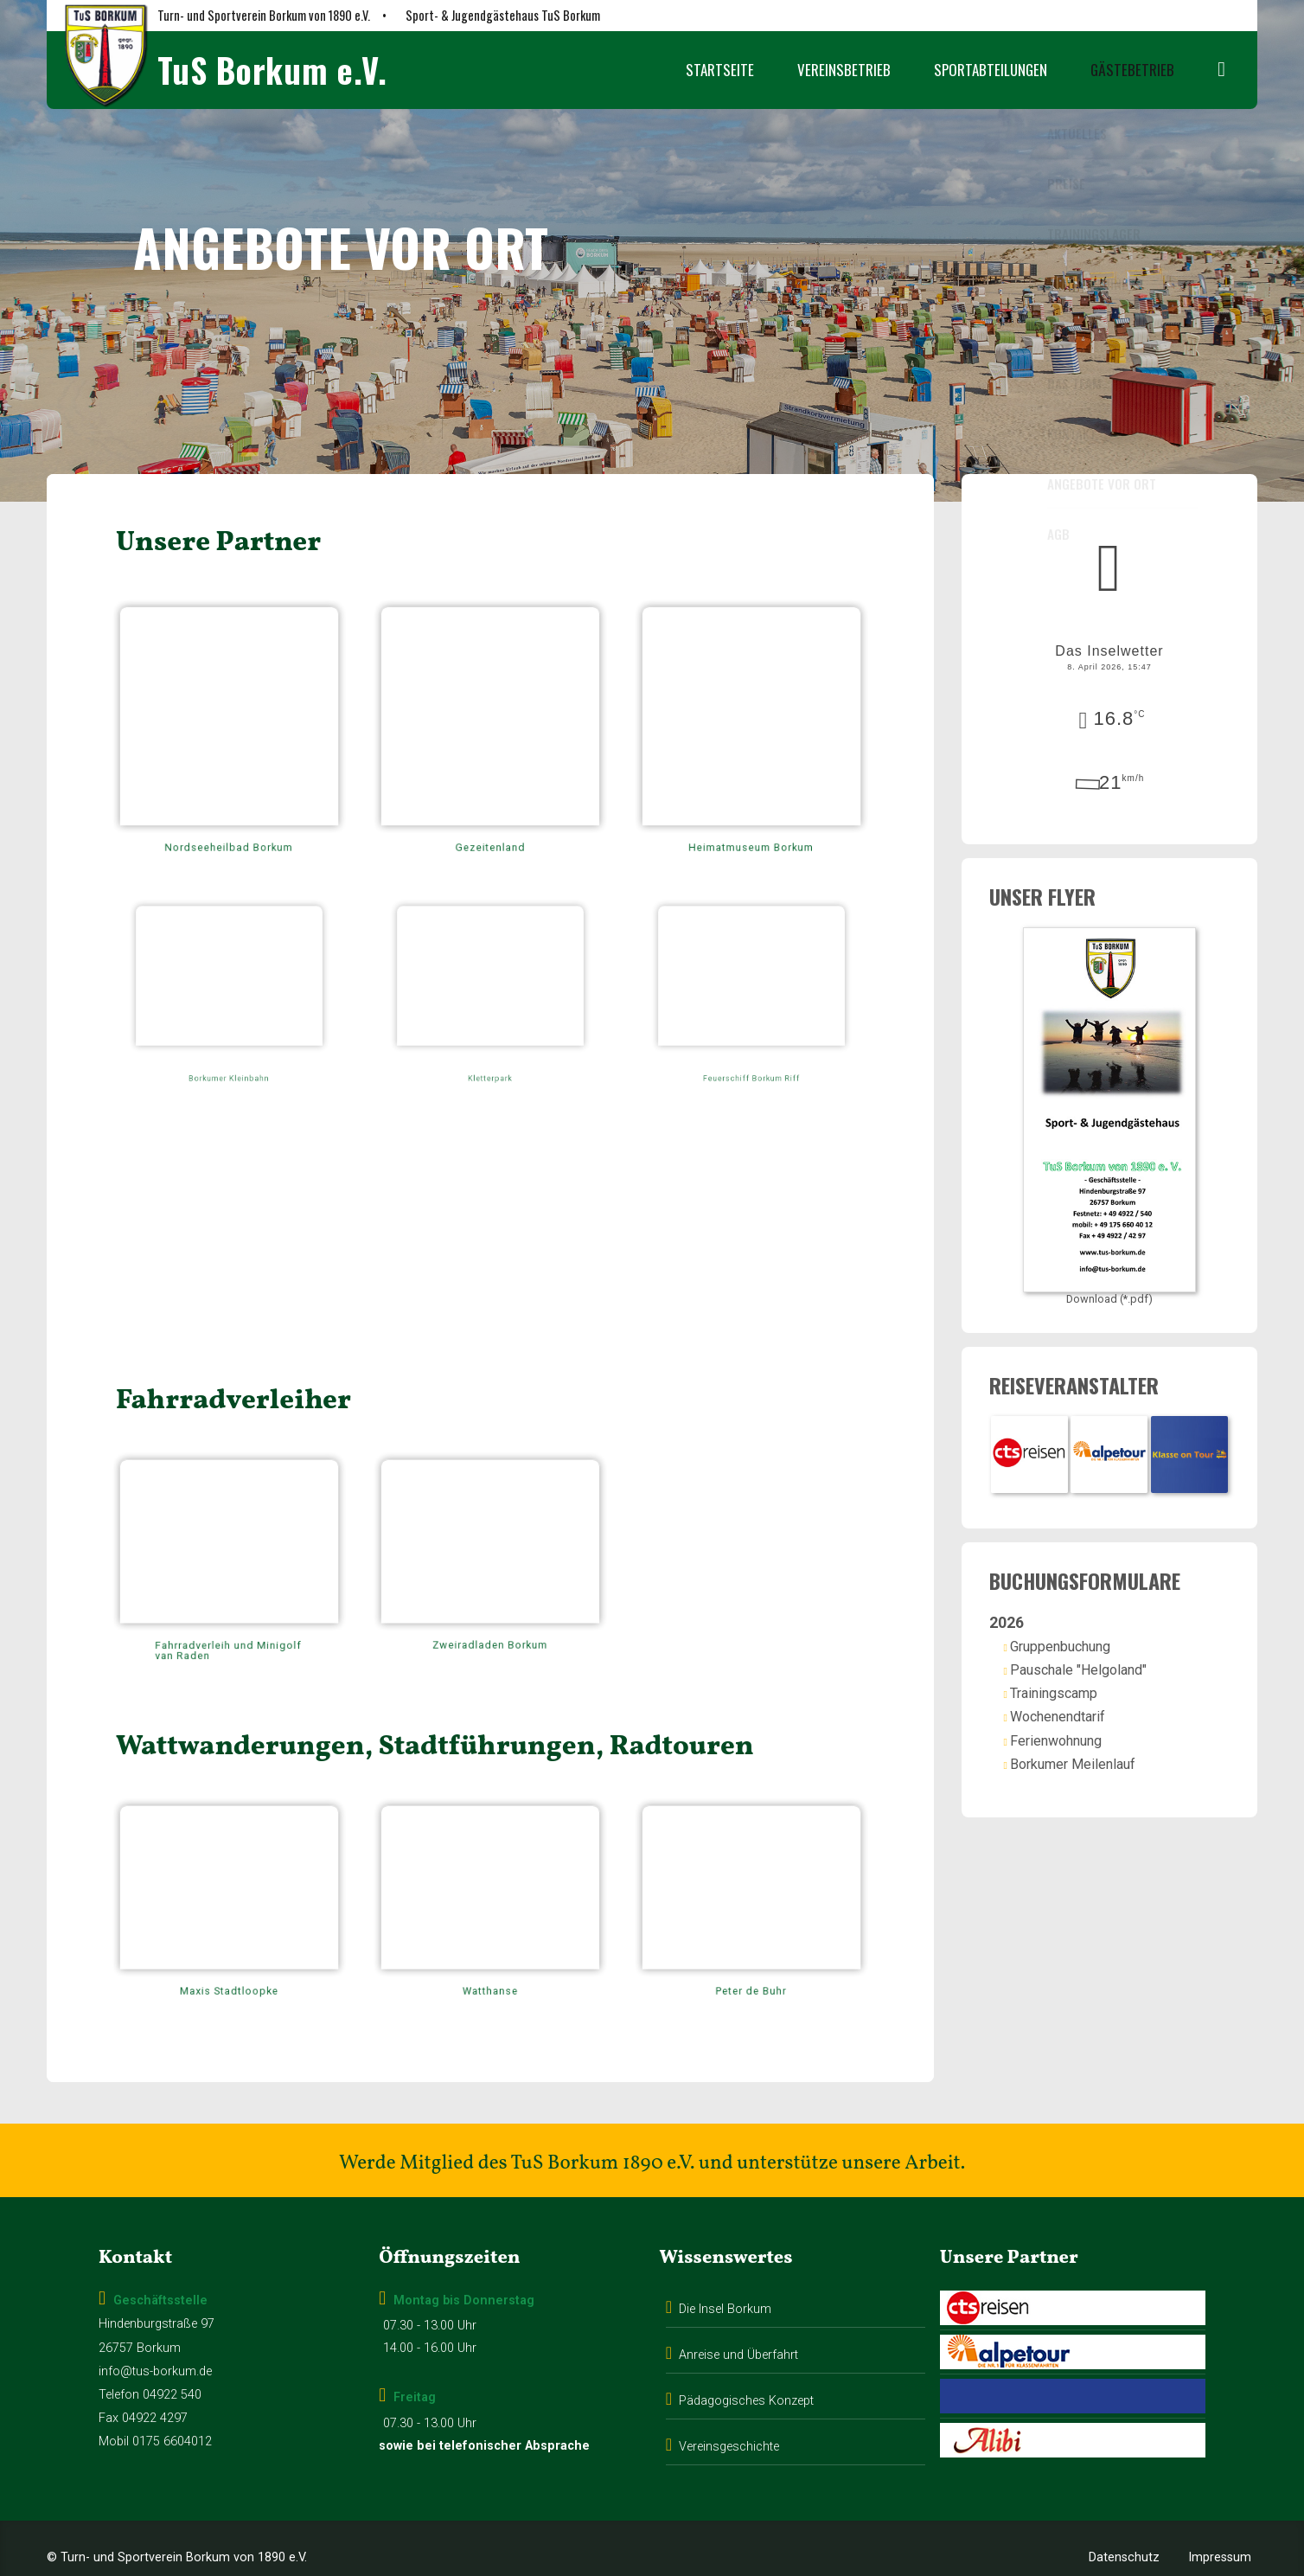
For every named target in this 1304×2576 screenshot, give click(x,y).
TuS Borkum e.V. (272, 69)
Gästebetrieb (1132, 69)
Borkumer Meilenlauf (1093, 1757)
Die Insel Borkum (725, 2279)
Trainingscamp (1074, 1686)
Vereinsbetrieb (844, 69)
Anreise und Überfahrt (738, 2324)
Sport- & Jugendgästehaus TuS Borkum (503, 15)
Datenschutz (1124, 2527)
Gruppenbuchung (1081, 1639)
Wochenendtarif (1078, 1710)
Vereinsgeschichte (729, 2415)
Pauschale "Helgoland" (1099, 1663)
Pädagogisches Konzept (746, 2369)
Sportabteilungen (990, 69)
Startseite (720, 69)
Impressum (1219, 2527)
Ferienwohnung (1076, 1734)
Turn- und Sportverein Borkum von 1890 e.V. (263, 15)
